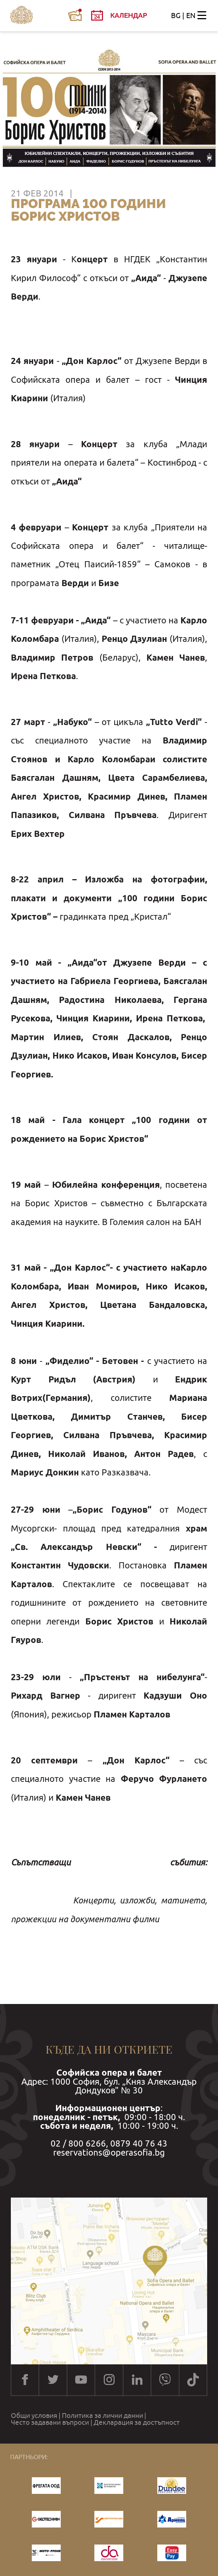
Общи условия (34, 2415)
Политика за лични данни (102, 2415)
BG (175, 15)
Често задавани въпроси (50, 2422)
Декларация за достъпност (137, 2422)
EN (191, 15)
